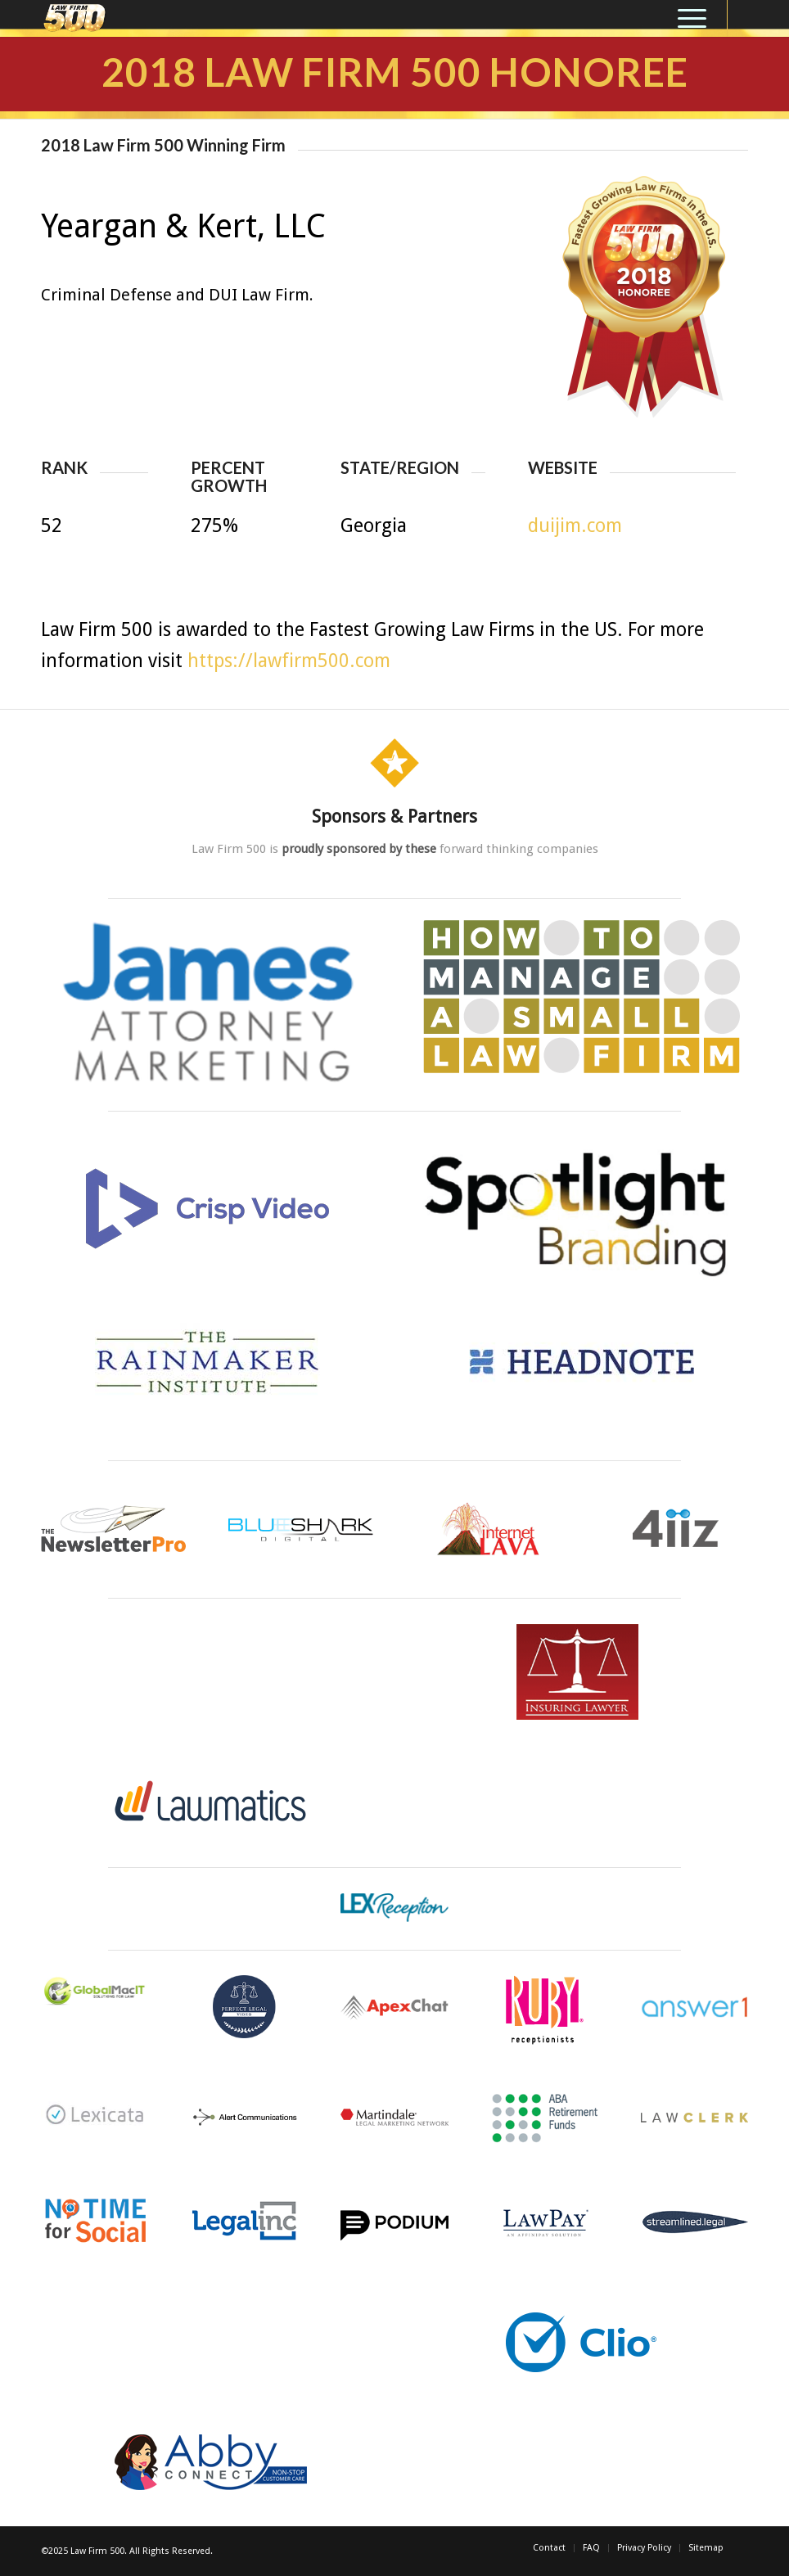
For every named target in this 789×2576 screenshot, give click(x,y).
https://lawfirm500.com (288, 661)
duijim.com (575, 526)
